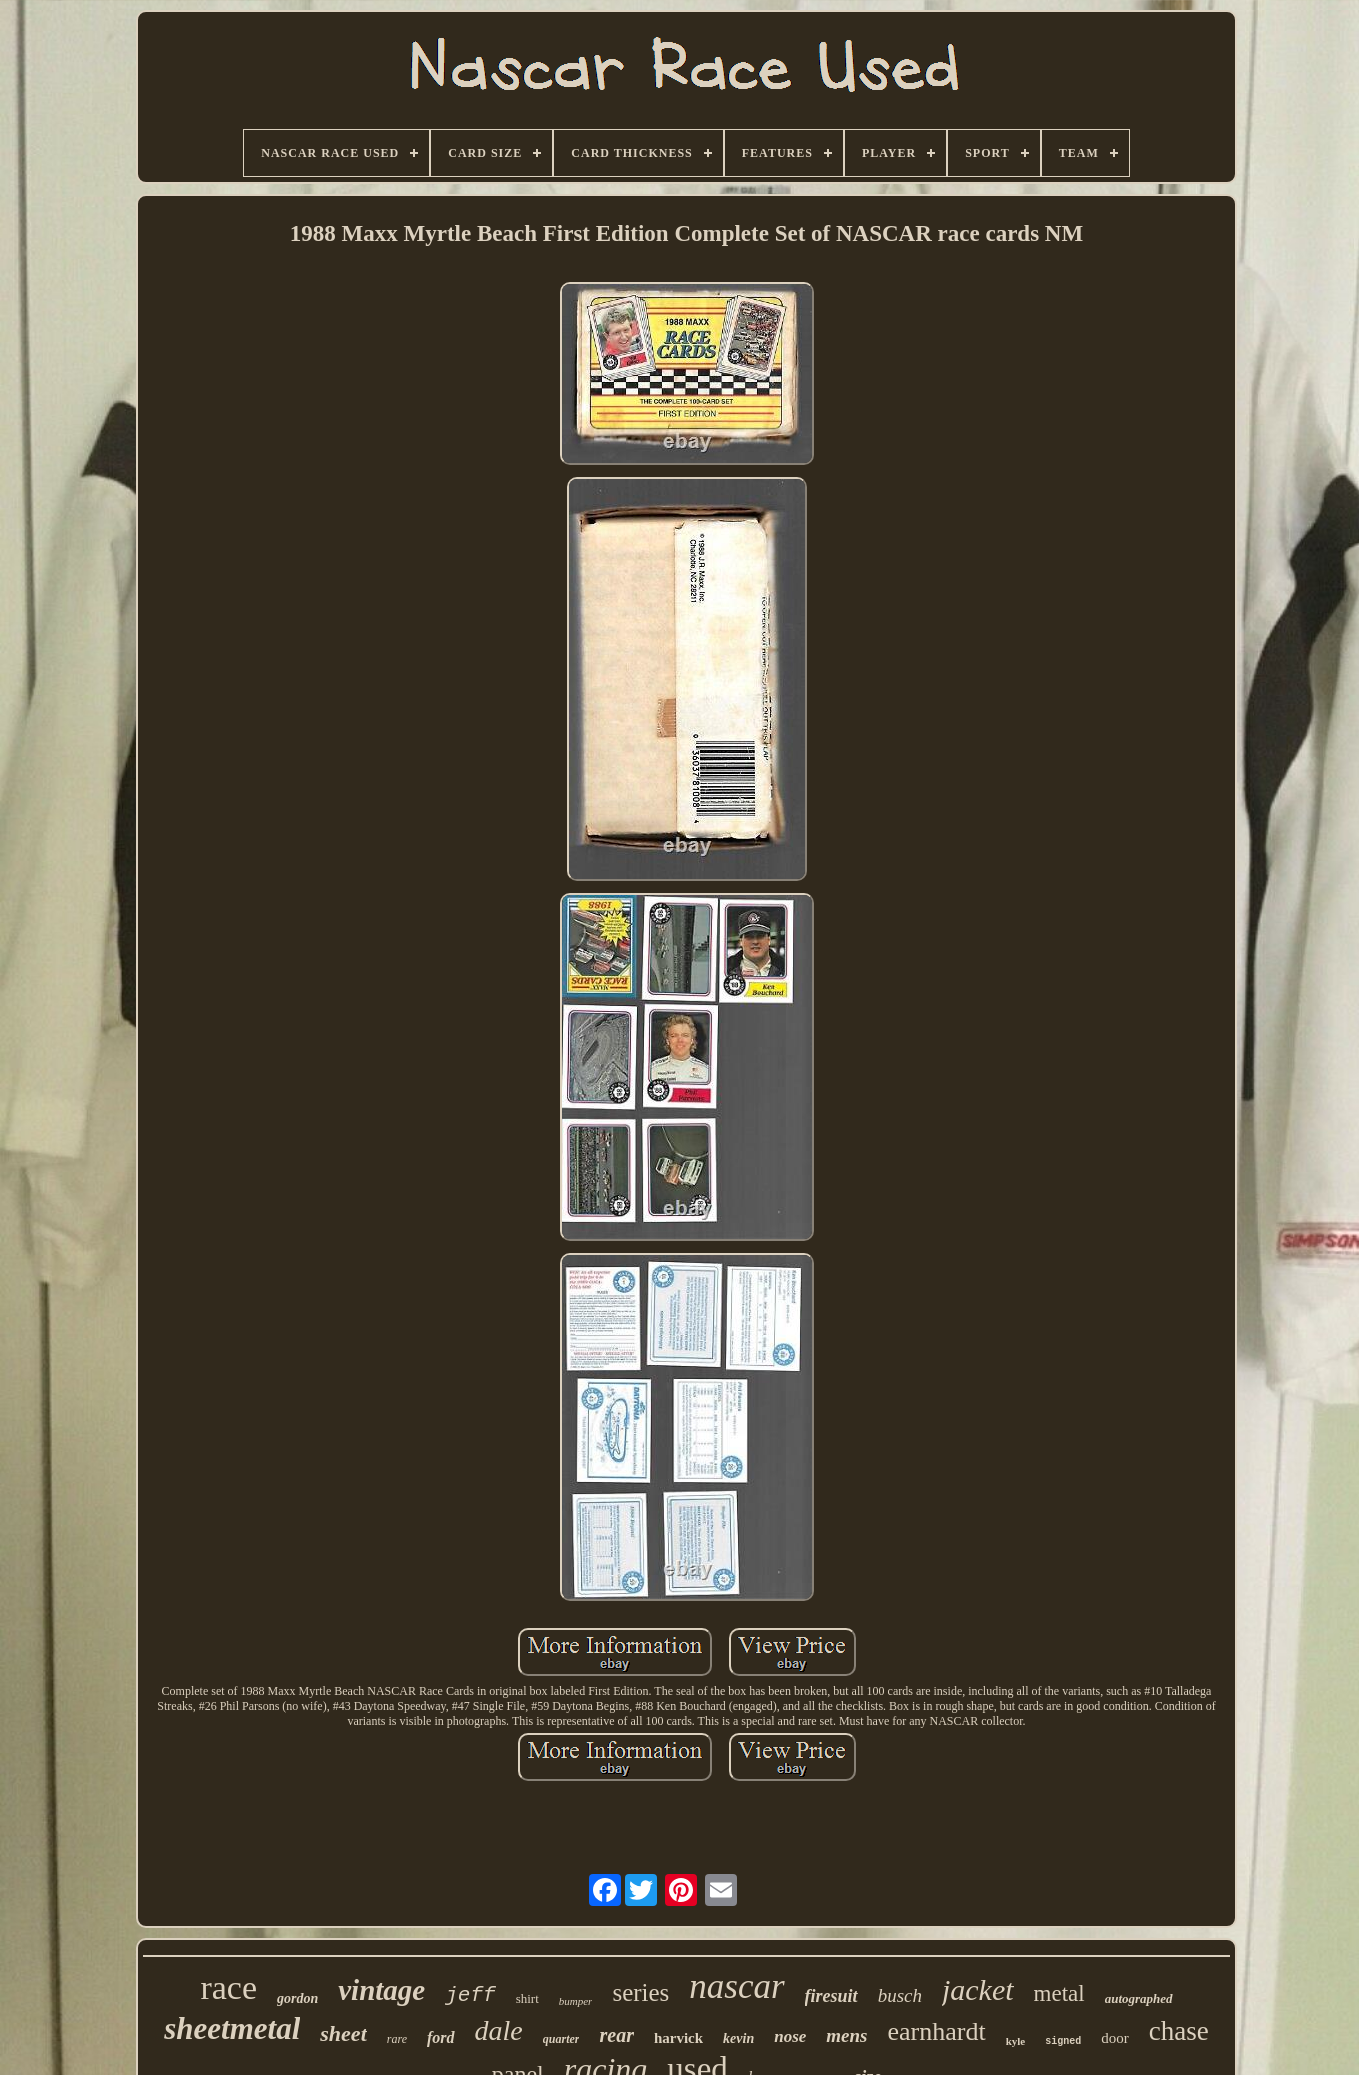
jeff (470, 1995)
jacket (978, 1989)
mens (846, 2035)
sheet (343, 2033)
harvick (678, 2038)
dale (499, 2030)
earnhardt (937, 2031)
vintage (381, 1990)
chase (1179, 2031)
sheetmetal (232, 2028)
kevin (738, 2038)
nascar (736, 1986)
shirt (527, 1998)
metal (1059, 1993)
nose (790, 2036)
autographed (1139, 1998)
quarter (561, 2039)
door (1115, 2038)
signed (1063, 2041)
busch (900, 1995)
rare (397, 2039)
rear (616, 2035)
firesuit (831, 1996)
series (640, 1992)
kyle (1016, 2041)
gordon (297, 1998)
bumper (576, 2001)
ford (441, 2037)
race (228, 1987)
